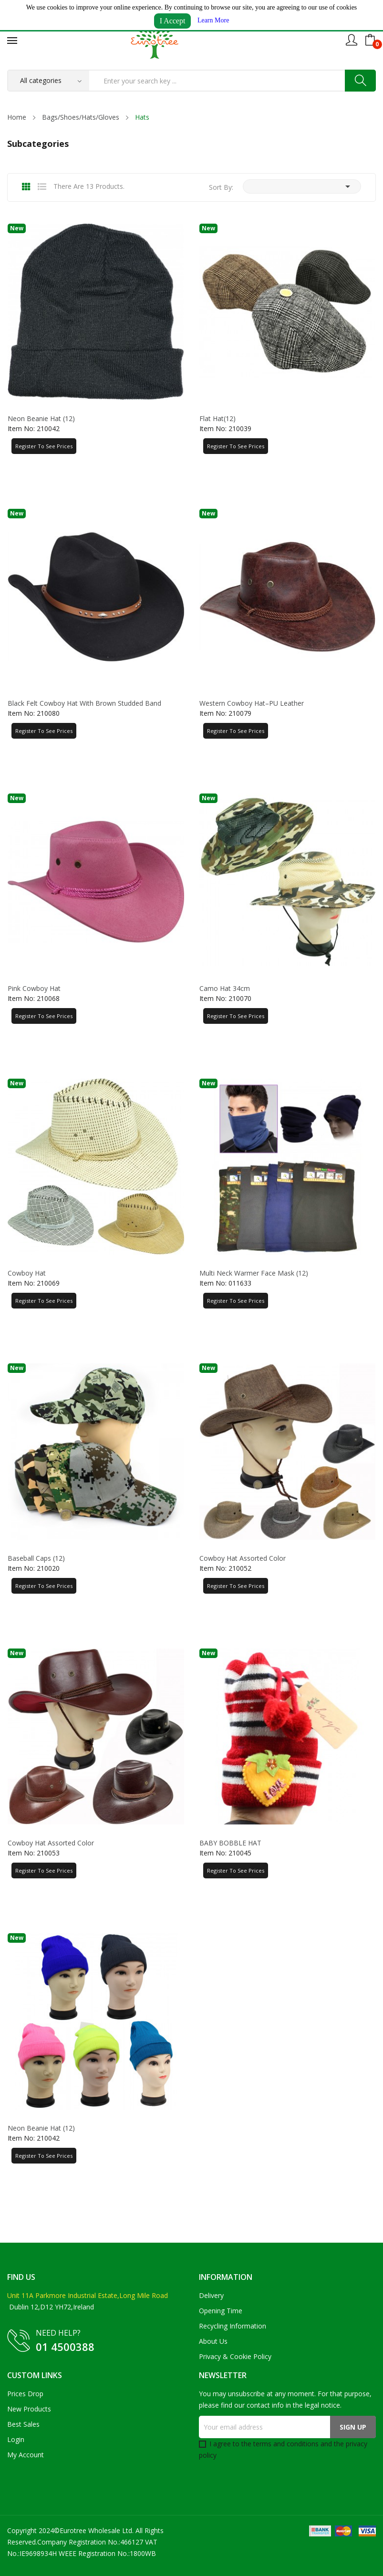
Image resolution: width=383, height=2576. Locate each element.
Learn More (213, 20)
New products (29, 2408)
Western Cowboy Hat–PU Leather (251, 703)
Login (15, 2439)
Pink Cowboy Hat (34, 988)
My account (25, 2454)
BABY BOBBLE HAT (230, 1843)
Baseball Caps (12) (36, 1558)
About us (213, 2341)
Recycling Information (232, 2325)
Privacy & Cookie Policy (235, 2356)
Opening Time (220, 2310)
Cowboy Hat (27, 1273)
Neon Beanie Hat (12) (41, 418)
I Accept (173, 21)
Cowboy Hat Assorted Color (242, 1558)
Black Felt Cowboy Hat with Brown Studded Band (84, 703)
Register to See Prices (43, 446)
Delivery (211, 2295)
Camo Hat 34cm (224, 988)
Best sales (23, 2424)
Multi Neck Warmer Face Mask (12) (253, 1273)
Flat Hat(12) (217, 418)
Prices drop (25, 2393)
